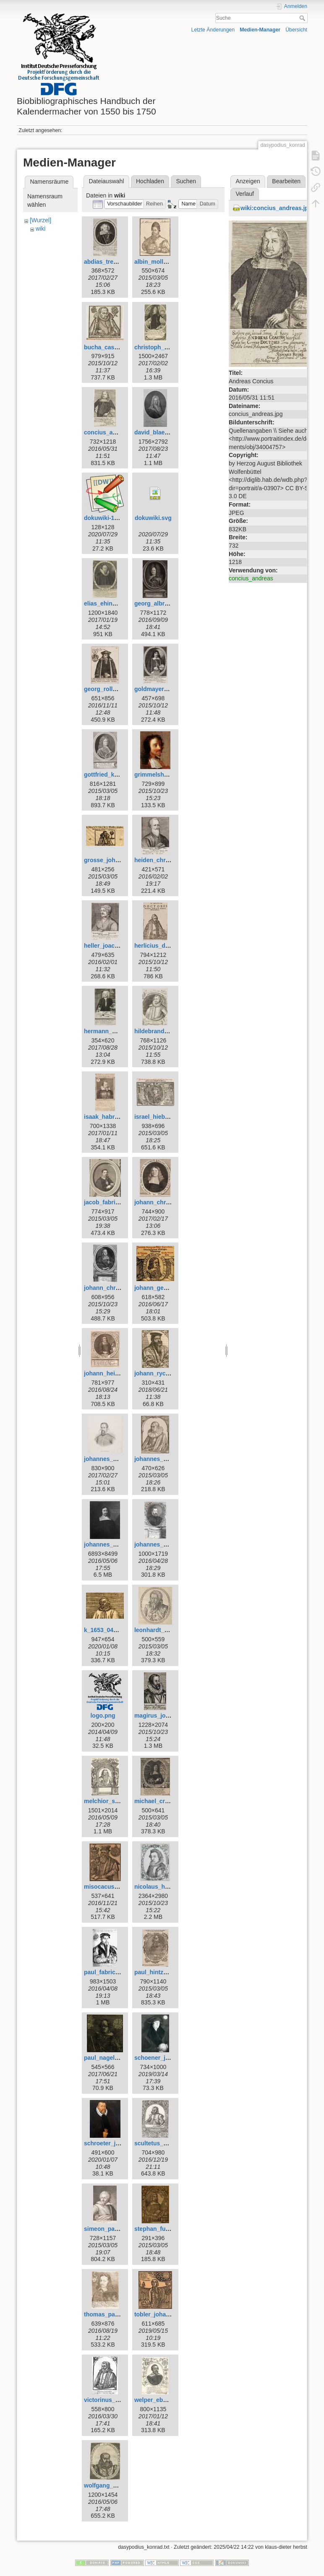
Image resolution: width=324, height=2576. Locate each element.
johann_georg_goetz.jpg (168, 1287)
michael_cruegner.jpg (164, 1801)
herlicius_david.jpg (161, 945)
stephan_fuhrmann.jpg (166, 2228)
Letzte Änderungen (213, 30)
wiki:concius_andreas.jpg (276, 208)
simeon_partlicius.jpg (114, 2228)
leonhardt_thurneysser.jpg (171, 1630)
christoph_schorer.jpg (165, 347)
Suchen (186, 181)
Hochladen (150, 181)
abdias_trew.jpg (106, 261)
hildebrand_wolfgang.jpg (169, 1031)
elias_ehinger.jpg (108, 603)
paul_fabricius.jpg (109, 1972)
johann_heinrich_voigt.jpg (120, 1373)
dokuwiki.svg (153, 518)
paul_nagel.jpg (104, 2057)
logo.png (102, 1715)
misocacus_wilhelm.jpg (116, 1886)
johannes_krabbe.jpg (163, 1459)
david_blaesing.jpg (160, 432)
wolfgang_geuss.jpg (112, 2485)
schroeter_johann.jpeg (115, 2143)
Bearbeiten (286, 181)
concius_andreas (251, 578)
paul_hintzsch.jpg (159, 1972)
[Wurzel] (40, 220)
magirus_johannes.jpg (165, 1715)
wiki (40, 228)
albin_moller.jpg (156, 261)
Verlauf (244, 193)
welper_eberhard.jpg (163, 2400)
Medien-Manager (260, 30)
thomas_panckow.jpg (114, 2314)
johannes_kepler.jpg (112, 1459)
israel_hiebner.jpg (159, 1116)
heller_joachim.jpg (110, 945)
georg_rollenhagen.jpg (115, 689)
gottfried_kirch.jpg (110, 774)
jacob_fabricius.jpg (111, 1202)
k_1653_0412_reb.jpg (113, 1630)
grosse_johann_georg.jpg (120, 860)
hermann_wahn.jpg (111, 1031)
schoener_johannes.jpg (167, 2057)
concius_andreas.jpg (113, 432)
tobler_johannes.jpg (162, 2314)
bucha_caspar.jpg (108, 347)
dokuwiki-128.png (108, 518)
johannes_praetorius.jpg (168, 1544)
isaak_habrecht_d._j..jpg (118, 1116)
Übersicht (296, 30)
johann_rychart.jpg (160, 1373)
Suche (303, 18)
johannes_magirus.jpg (115, 1544)
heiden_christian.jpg (162, 860)
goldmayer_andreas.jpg (167, 689)
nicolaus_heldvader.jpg (166, 1886)
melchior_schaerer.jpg (115, 1801)
